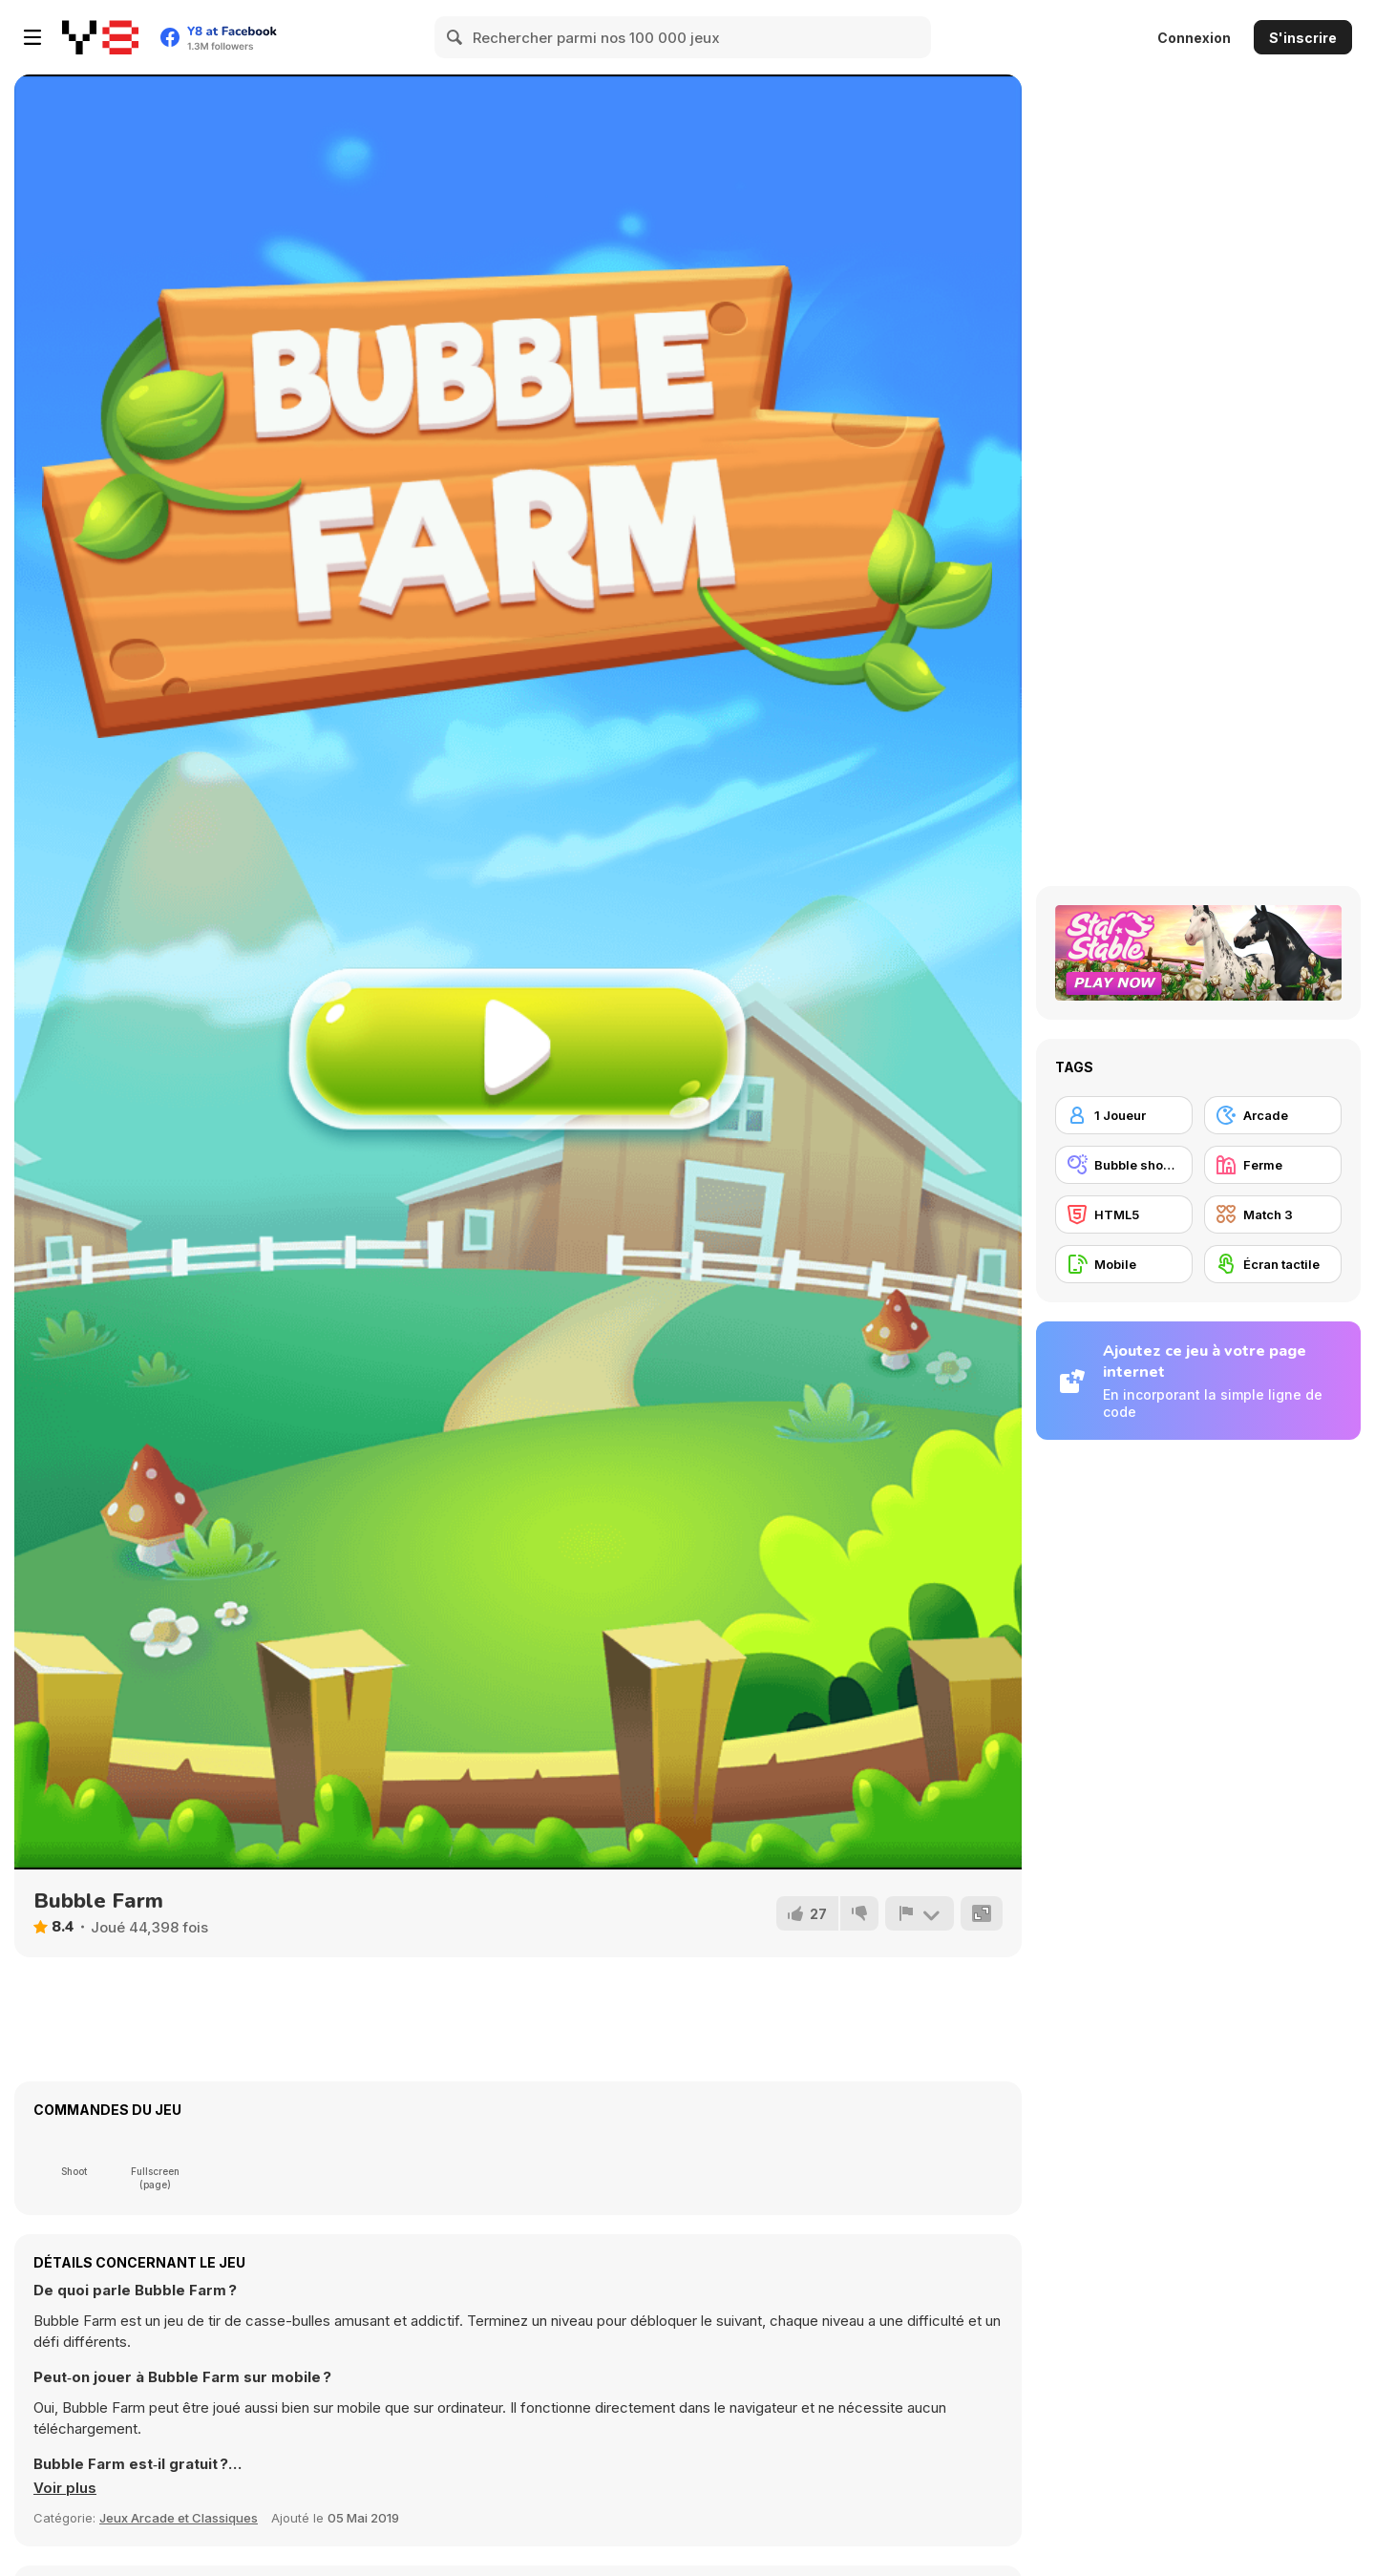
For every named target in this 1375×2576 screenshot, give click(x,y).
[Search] (455, 37)
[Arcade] (1273, 1115)
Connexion (1194, 38)
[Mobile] (1124, 1264)
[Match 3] (1273, 1214)
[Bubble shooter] (1124, 1165)
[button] (64, 2488)
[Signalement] (919, 1913)
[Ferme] (1273, 1165)
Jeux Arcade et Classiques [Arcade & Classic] (178, 2517)
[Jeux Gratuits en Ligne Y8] (100, 37)
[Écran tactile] (1273, 1264)
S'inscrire (1303, 38)
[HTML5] (1124, 1214)
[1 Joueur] (1124, 1115)
